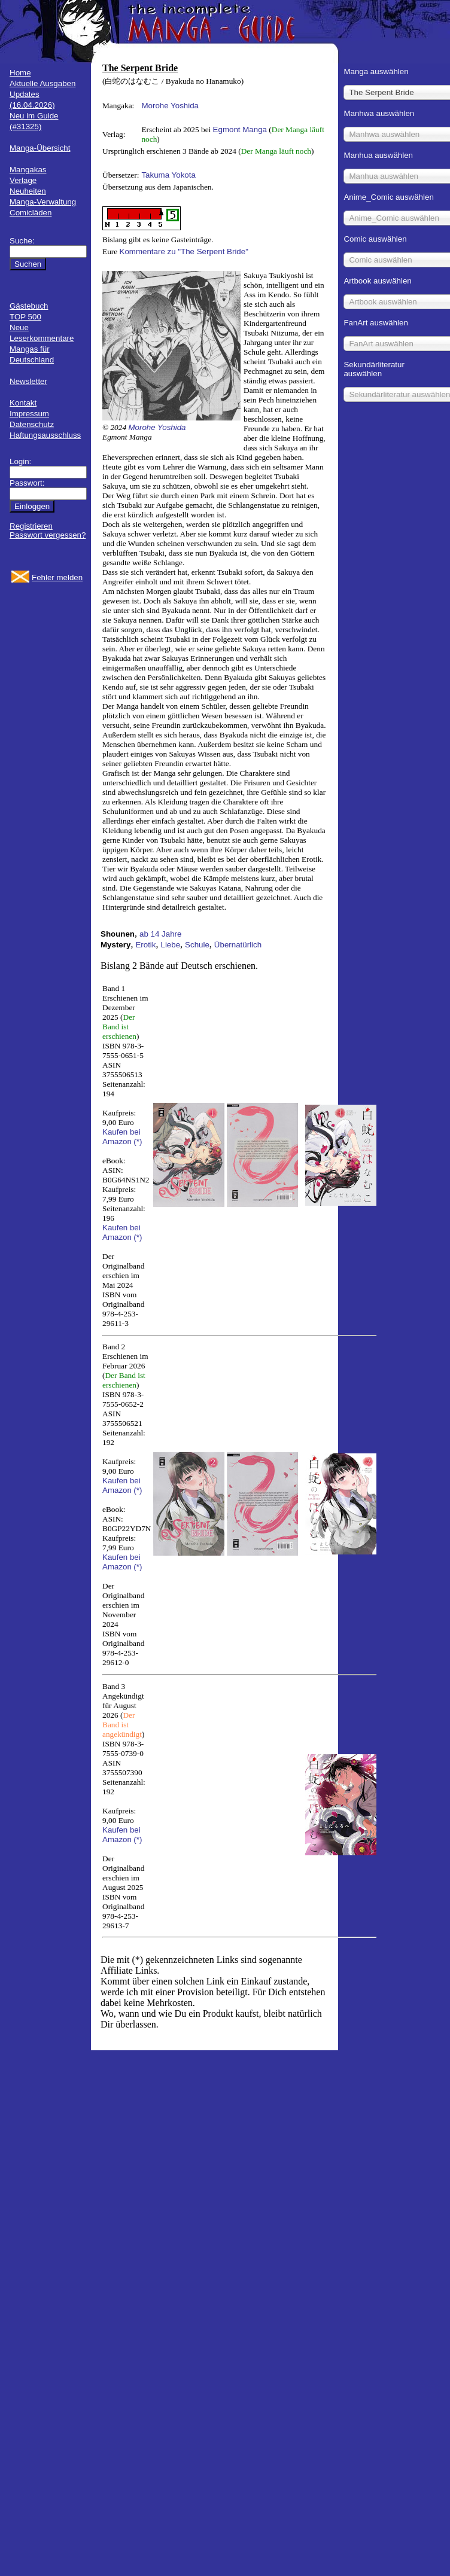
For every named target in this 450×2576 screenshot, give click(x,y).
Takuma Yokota (168, 174)
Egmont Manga (240, 129)
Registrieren (31, 526)
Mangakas (28, 169)
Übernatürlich (238, 944)
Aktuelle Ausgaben (42, 83)
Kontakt (23, 402)
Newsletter (28, 381)
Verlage (23, 180)
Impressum (29, 413)
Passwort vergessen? (48, 535)
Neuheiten (28, 191)
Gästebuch (29, 305)
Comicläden (30, 212)
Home (20, 72)
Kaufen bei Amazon (121, 1136)
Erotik (145, 944)
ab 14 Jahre (160, 933)
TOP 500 (25, 316)
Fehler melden (57, 577)
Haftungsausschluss (45, 435)
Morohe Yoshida (170, 105)
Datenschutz (32, 424)
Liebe (170, 944)
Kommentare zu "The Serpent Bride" (184, 251)
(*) (137, 1141)
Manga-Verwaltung (43, 201)
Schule (197, 944)
